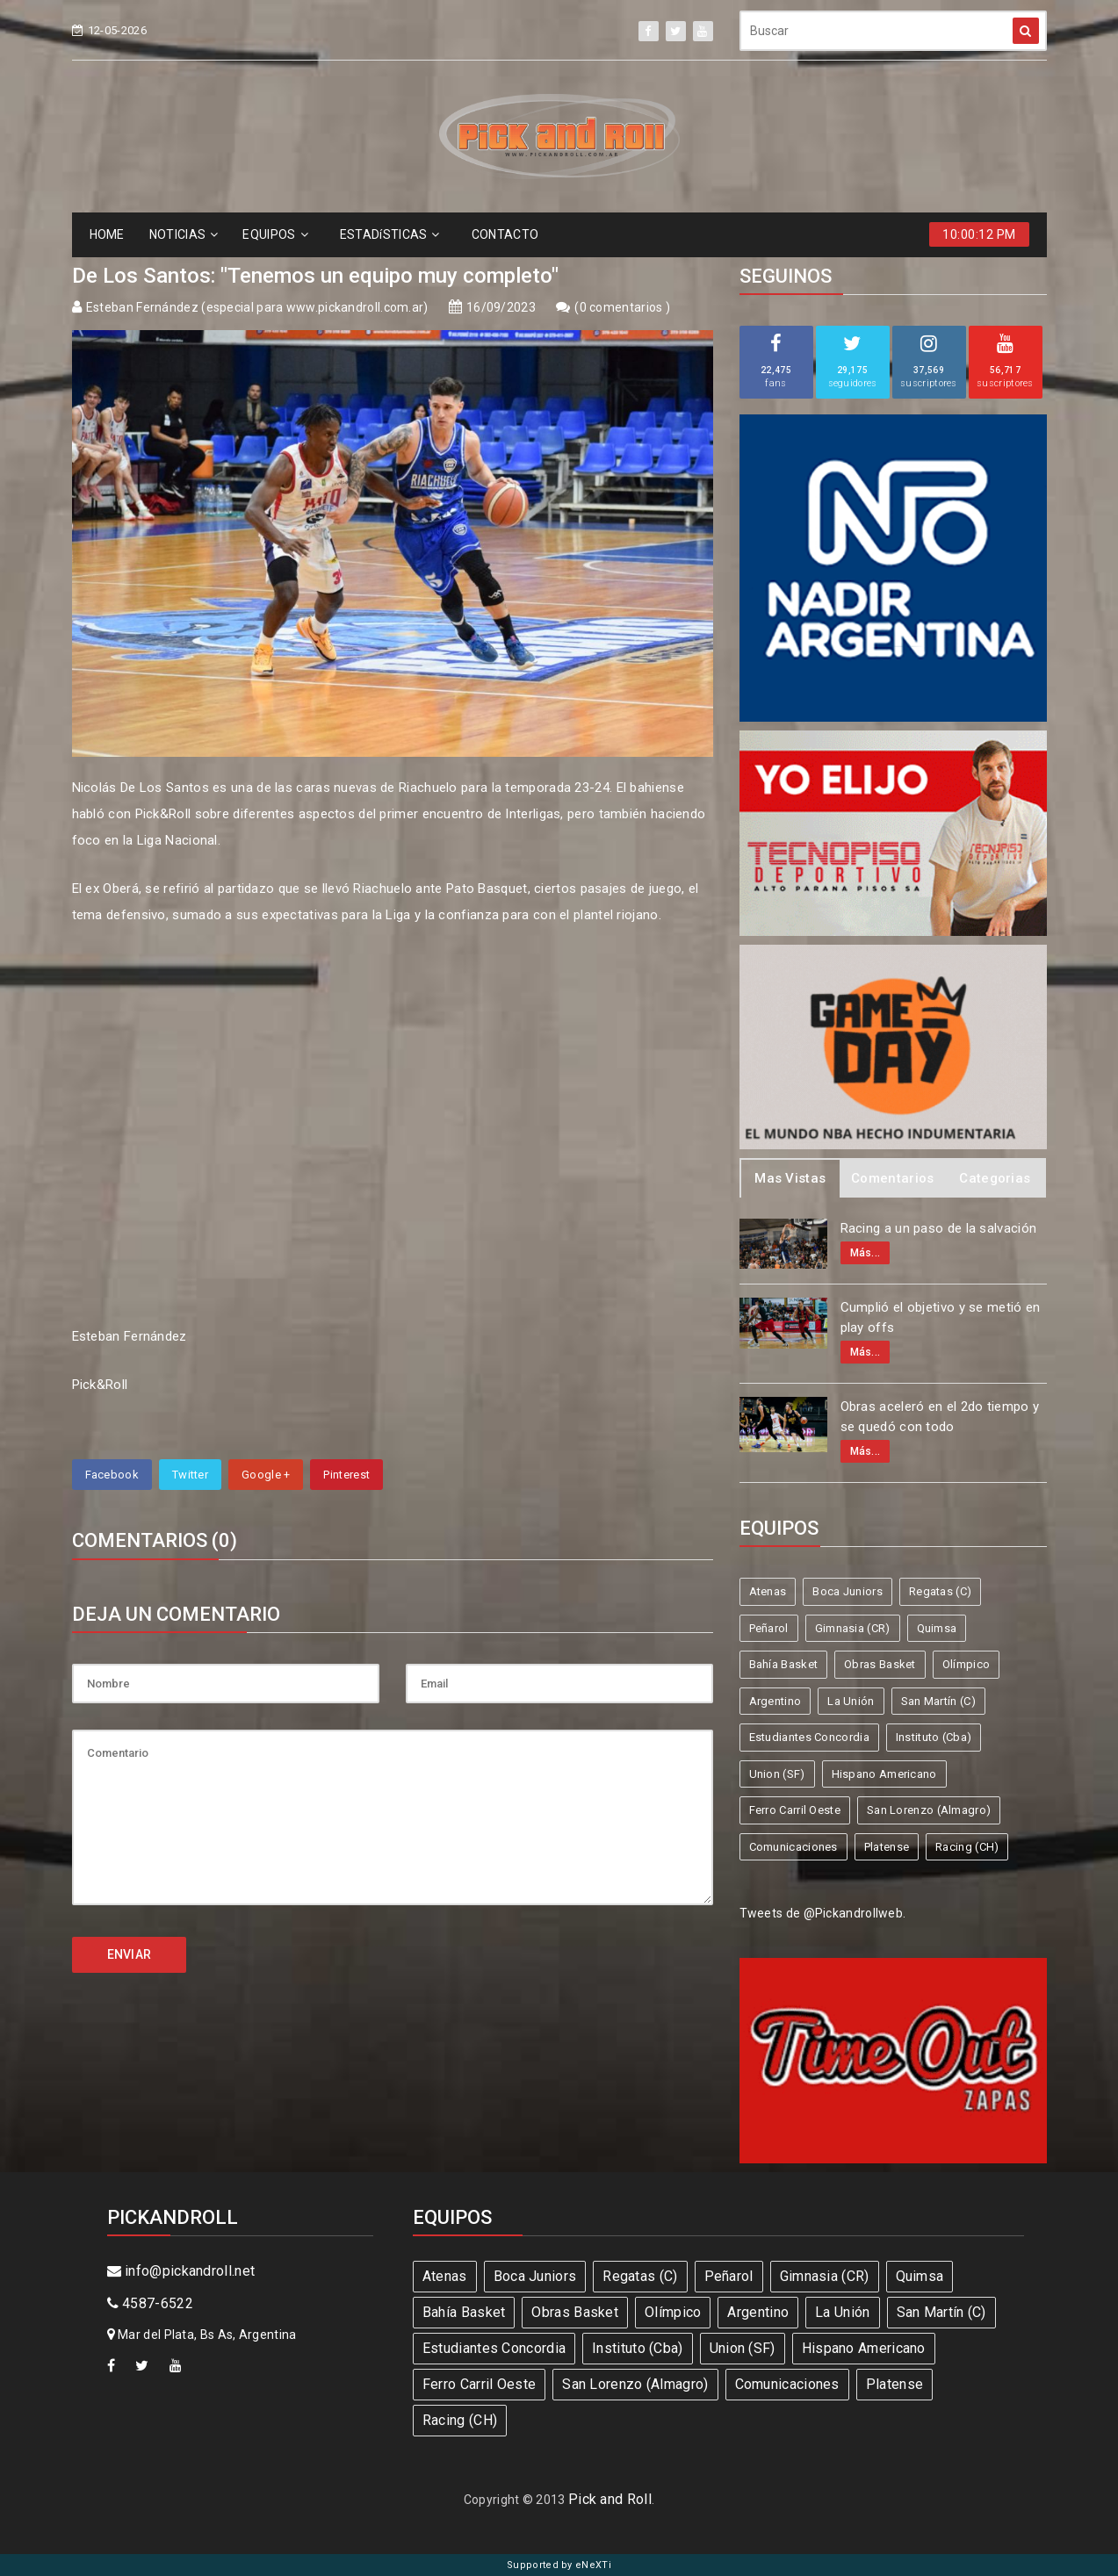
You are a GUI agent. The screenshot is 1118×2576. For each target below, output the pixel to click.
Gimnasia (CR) (853, 1628)
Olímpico (966, 1664)
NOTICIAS (184, 234)
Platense (886, 1846)
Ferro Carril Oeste (794, 1810)
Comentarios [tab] (892, 1178)
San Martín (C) (938, 1701)
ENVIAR (129, 1954)
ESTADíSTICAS (390, 234)
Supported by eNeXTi (559, 2565)
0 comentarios (623, 307)
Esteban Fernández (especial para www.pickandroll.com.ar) (257, 307)
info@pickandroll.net (181, 2271)
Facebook (112, 1474)
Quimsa (937, 1628)
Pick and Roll (610, 2499)
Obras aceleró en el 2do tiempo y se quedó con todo (940, 1417)
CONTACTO (505, 234)
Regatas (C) (940, 1591)
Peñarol (769, 1628)
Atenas (768, 1591)
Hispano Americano (884, 1774)
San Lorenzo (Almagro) (929, 1810)
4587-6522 (150, 2303)
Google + (266, 1474)
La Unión (850, 1701)
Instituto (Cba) (934, 1737)
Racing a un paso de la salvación (938, 1228)
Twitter (190, 1474)
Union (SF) (777, 1774)
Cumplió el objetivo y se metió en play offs (940, 1317)
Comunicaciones (793, 1846)
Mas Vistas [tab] (790, 1178)
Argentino (775, 1701)
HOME (107, 234)
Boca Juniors (847, 1591)
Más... (865, 1253)
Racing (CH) (967, 1846)
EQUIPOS (274, 234)
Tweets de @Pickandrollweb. (822, 1913)
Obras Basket (880, 1664)
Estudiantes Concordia (809, 1737)
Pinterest (346, 1474)
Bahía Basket (784, 1664)
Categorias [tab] (994, 1178)
